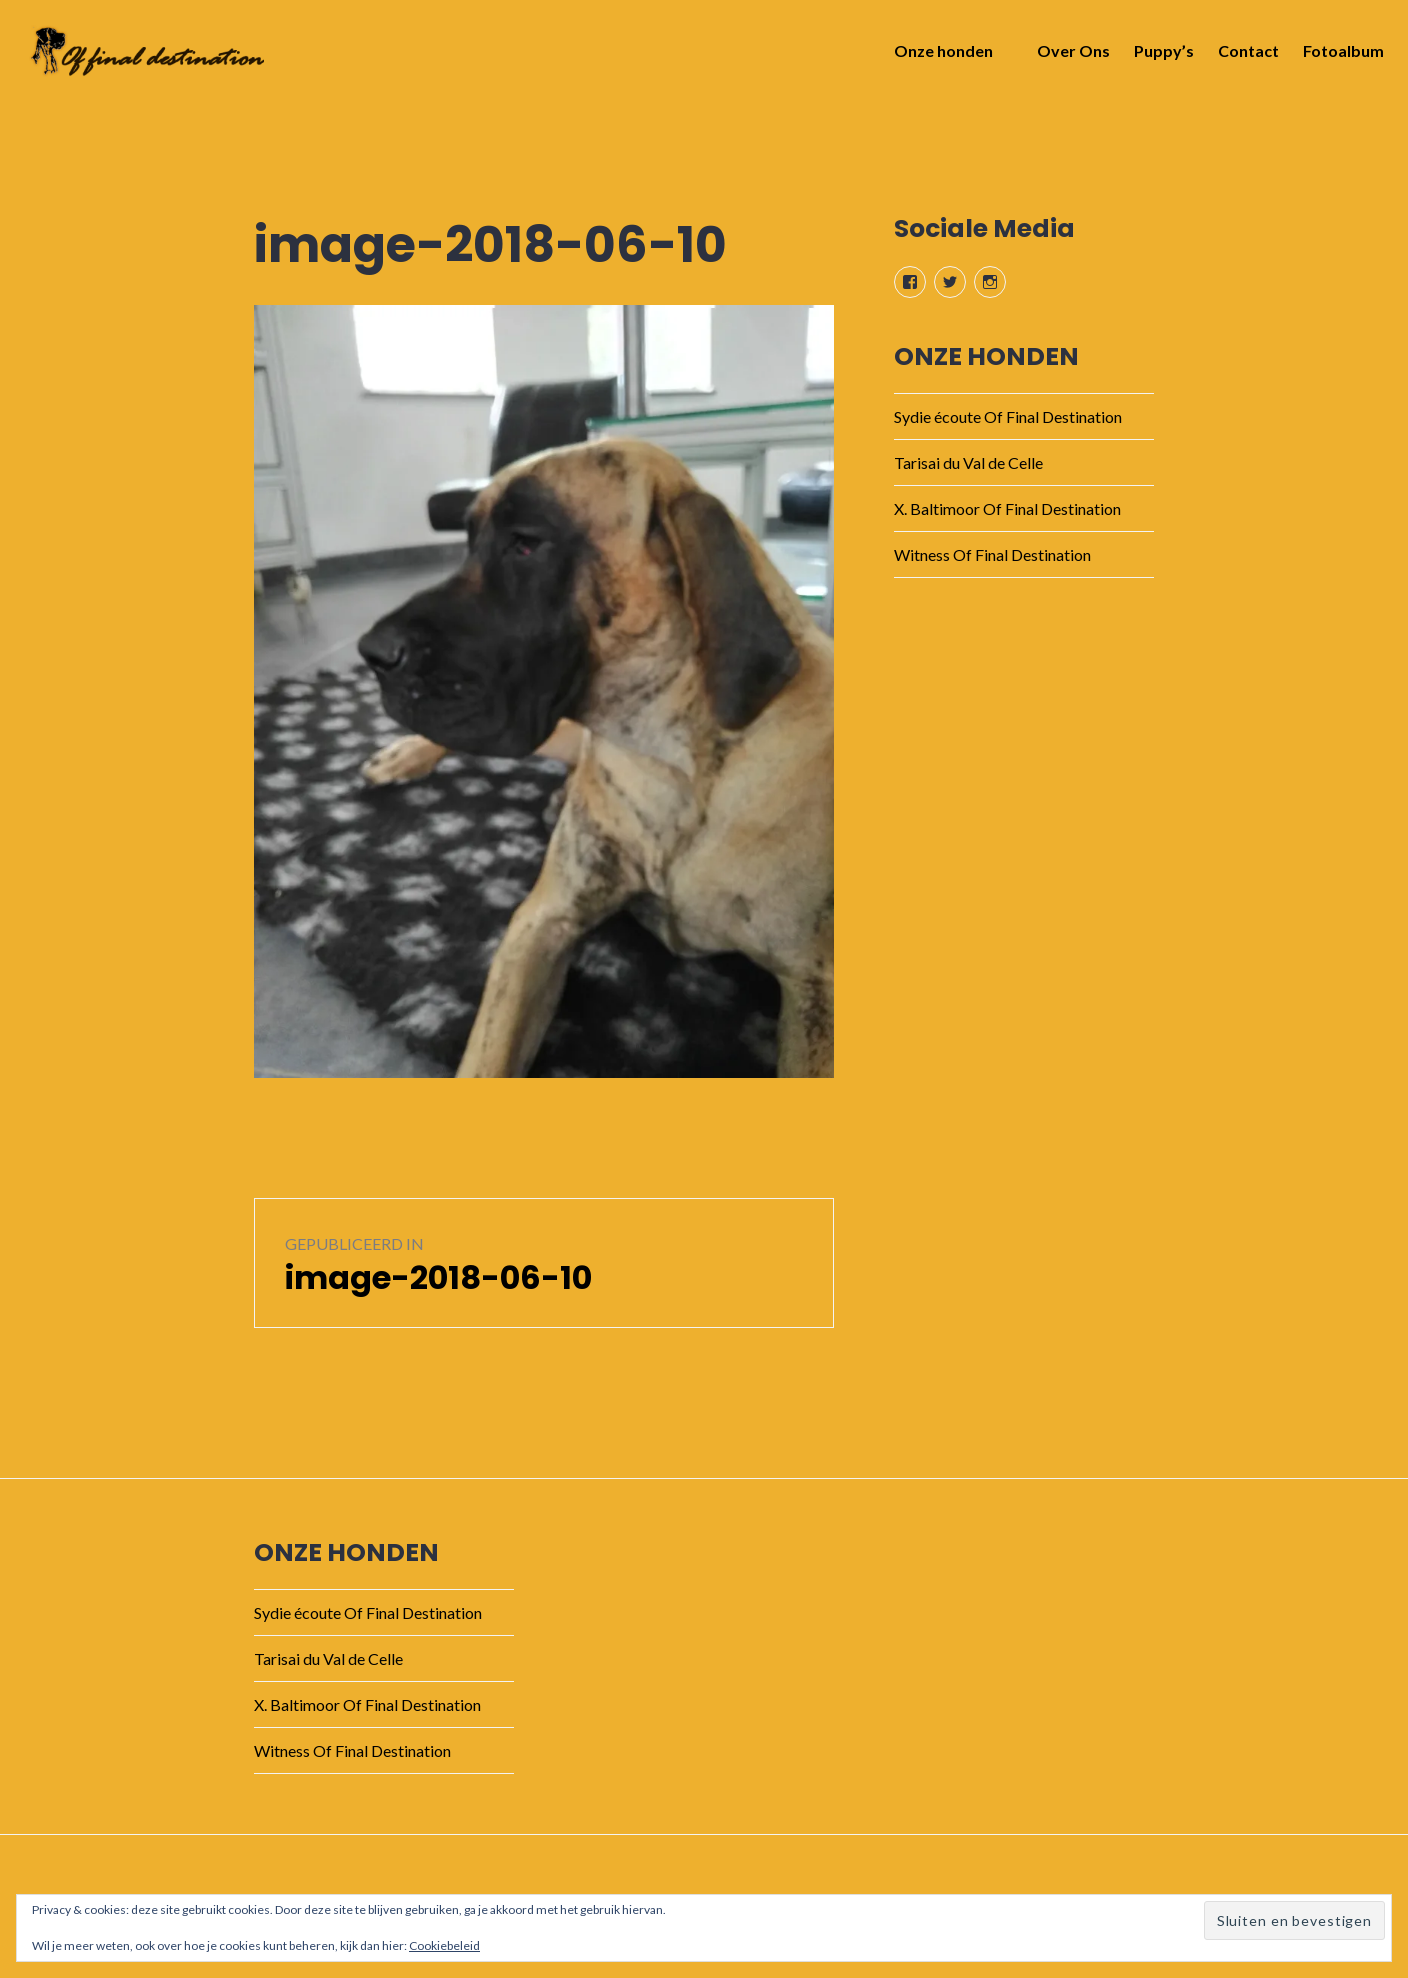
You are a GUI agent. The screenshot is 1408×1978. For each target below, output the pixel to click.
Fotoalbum (1337, 56)
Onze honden (937, 56)
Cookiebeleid (444, 1945)
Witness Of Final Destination (992, 554)
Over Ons (1067, 56)
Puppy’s (1158, 56)
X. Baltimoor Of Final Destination (1007, 508)
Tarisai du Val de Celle (968, 462)
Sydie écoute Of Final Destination (1008, 416)
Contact (1242, 56)
